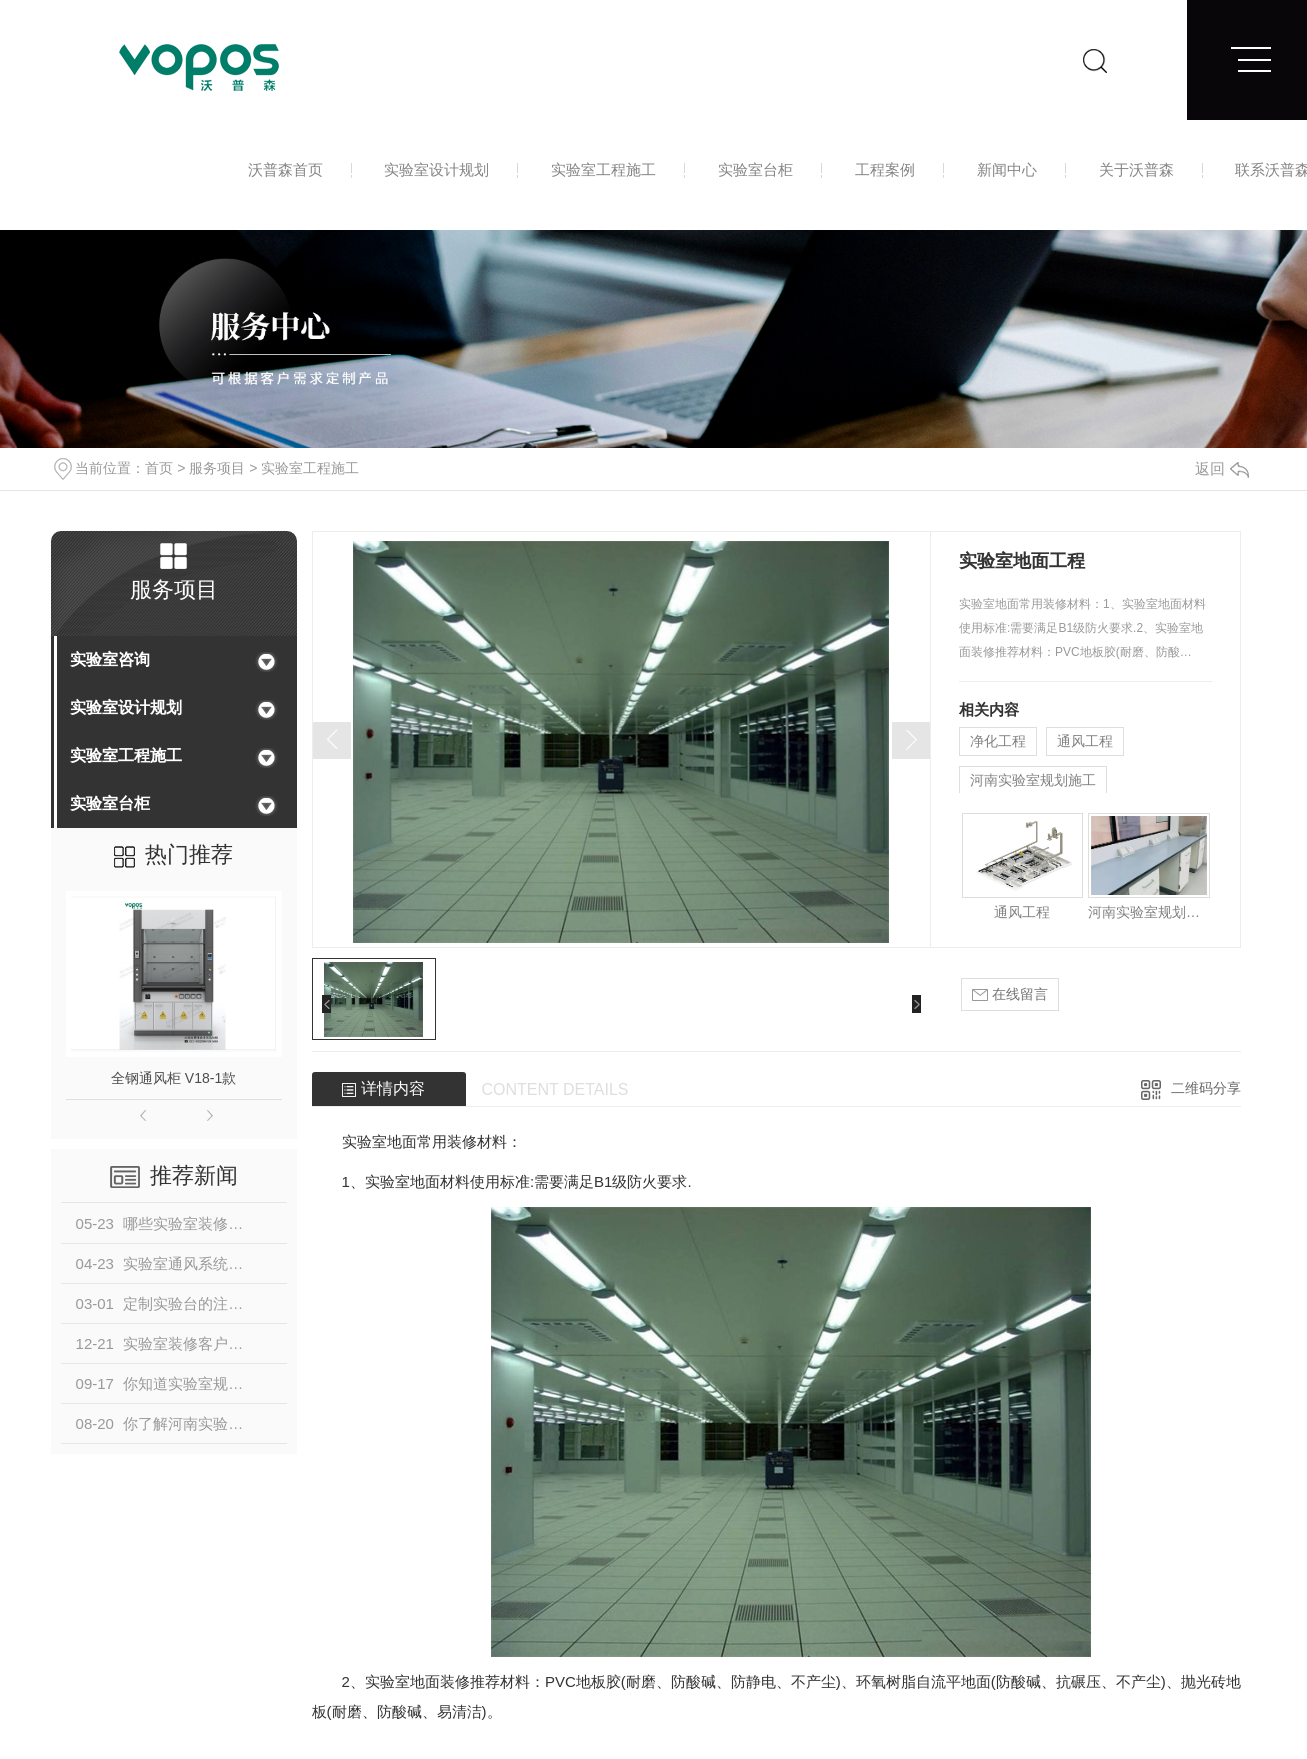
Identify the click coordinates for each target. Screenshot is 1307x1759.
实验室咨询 (110, 659)
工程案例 (885, 169)
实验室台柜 (755, 169)
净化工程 (998, 741)
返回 (1222, 468)
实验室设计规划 (436, 169)
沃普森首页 (285, 169)
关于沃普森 (1136, 169)
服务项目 (217, 468)
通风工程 (1085, 741)
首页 (159, 468)
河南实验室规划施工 (1033, 780)
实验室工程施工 (603, 169)
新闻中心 (1007, 169)
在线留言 (1010, 994)
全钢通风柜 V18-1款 (173, 1078)
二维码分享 (1206, 1088)
